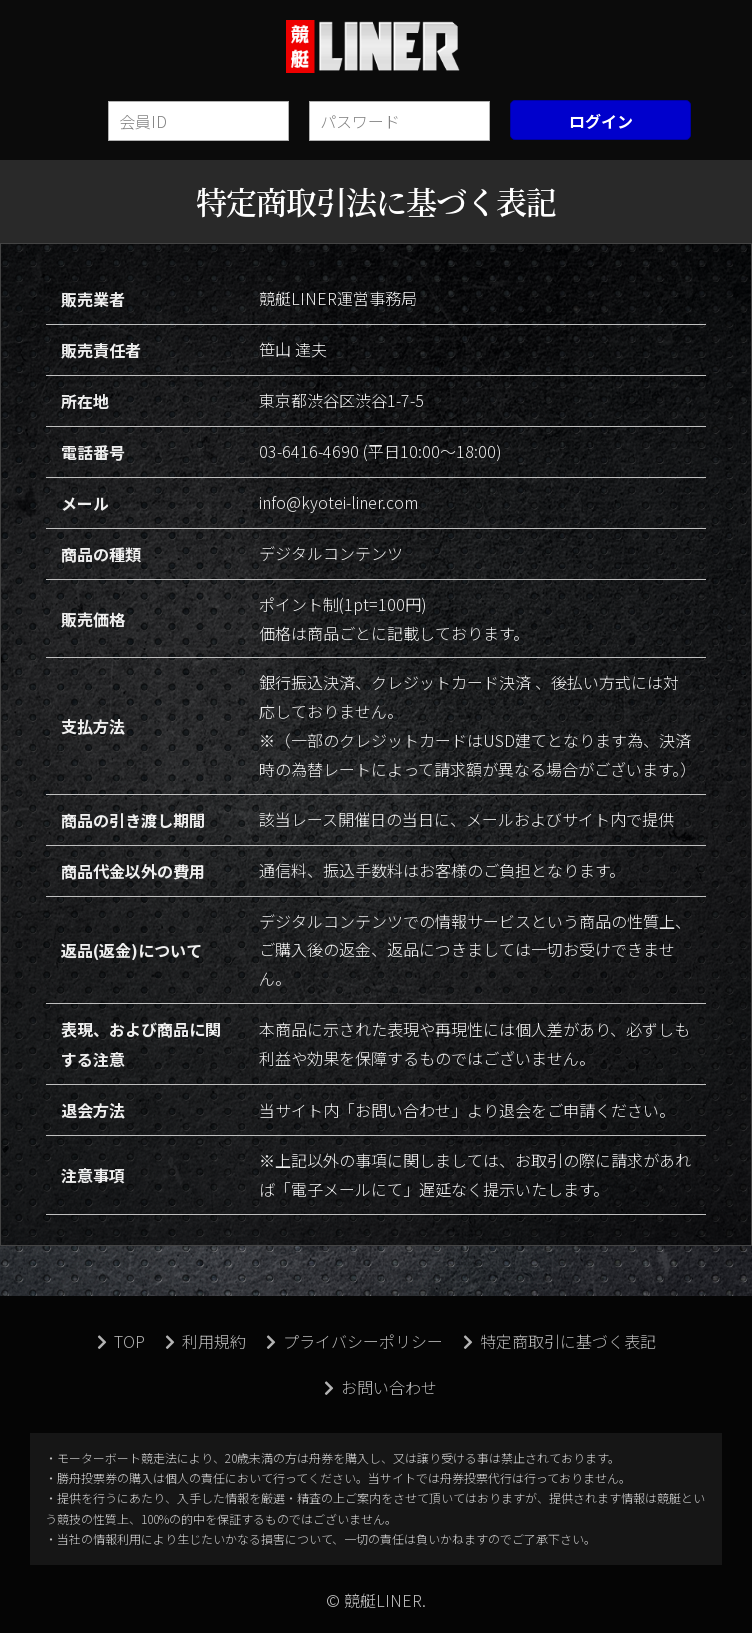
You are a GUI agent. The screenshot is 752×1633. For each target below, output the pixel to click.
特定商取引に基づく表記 (559, 1341)
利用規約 (205, 1341)
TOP (121, 1341)
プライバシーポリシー (354, 1341)
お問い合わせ (380, 1386)
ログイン (601, 121)
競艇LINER (376, 46)
